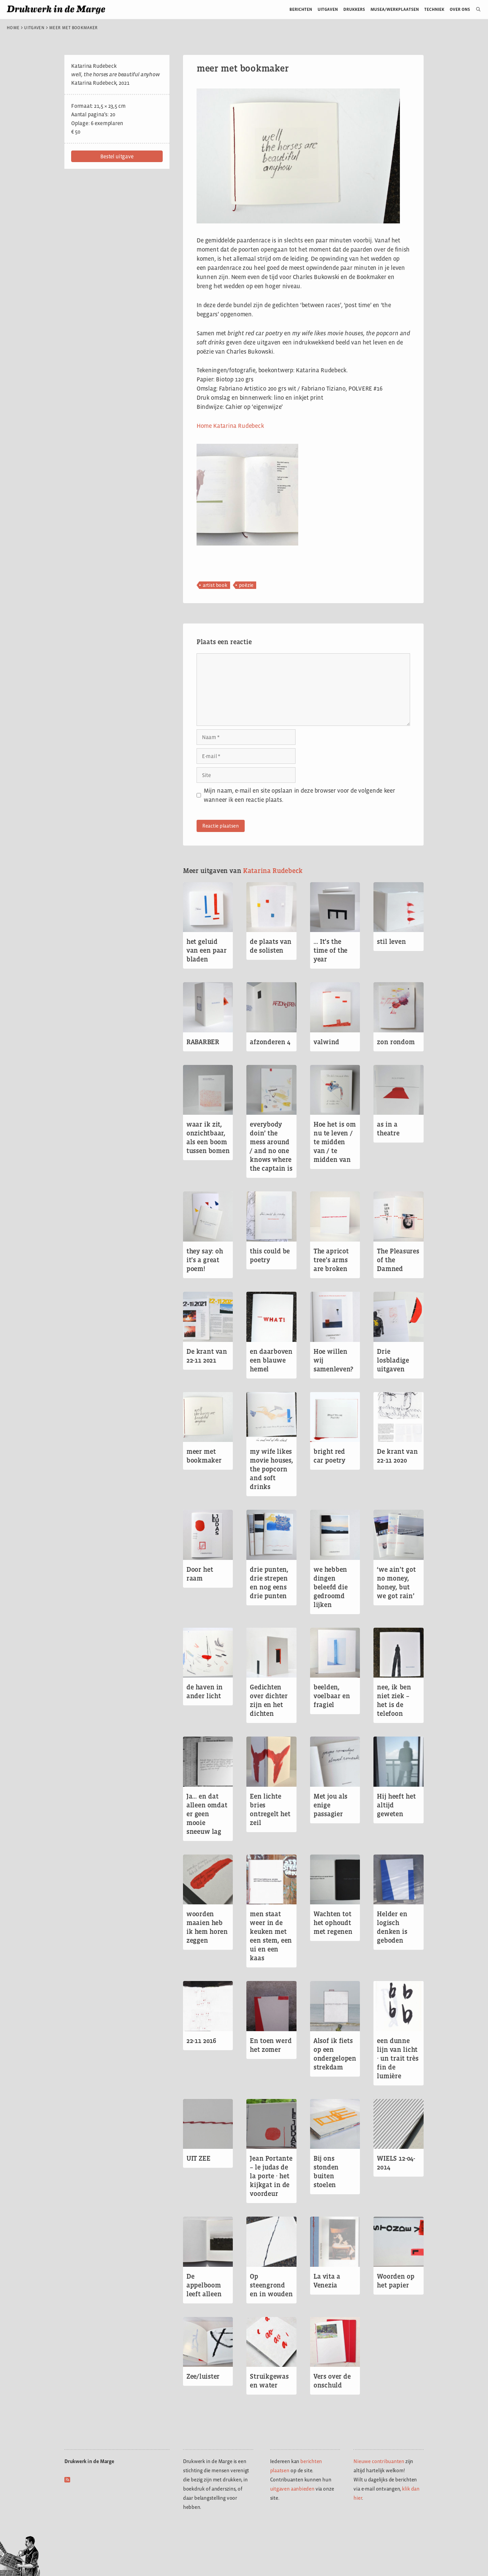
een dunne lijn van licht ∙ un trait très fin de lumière (397, 2058)
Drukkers (354, 9)
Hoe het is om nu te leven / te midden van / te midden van (334, 1142)
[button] (117, 156)
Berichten (300, 9)
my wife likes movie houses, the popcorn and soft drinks (271, 1469)
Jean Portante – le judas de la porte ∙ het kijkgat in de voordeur (271, 2176)
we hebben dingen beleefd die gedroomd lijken (330, 1587)
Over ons (460, 9)
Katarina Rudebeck (273, 870)
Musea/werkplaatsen (394, 9)
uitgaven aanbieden (292, 2489)
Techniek (434, 9)
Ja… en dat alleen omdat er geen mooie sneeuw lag (206, 1813)
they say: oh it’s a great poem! (204, 1259)
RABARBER (202, 1042)
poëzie (246, 585)
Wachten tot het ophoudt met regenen (332, 1922)
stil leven (391, 941)
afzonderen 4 (270, 1042)
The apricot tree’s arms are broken (331, 1259)
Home (13, 27)
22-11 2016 (201, 2040)
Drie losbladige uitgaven (393, 1360)
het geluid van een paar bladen (206, 950)
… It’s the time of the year (330, 950)
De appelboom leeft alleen (204, 2285)
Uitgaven (328, 9)
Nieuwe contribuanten (378, 2461)
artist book (215, 585)
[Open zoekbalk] (475, 9)
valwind (326, 1042)
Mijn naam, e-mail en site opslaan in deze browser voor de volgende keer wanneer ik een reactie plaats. (299, 795)
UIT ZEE (198, 2158)
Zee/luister (203, 2376)
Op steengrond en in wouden (271, 2285)
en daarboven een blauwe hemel (271, 1360)
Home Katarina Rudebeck (230, 425)
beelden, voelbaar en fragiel (331, 1695)
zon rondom (395, 1042)
